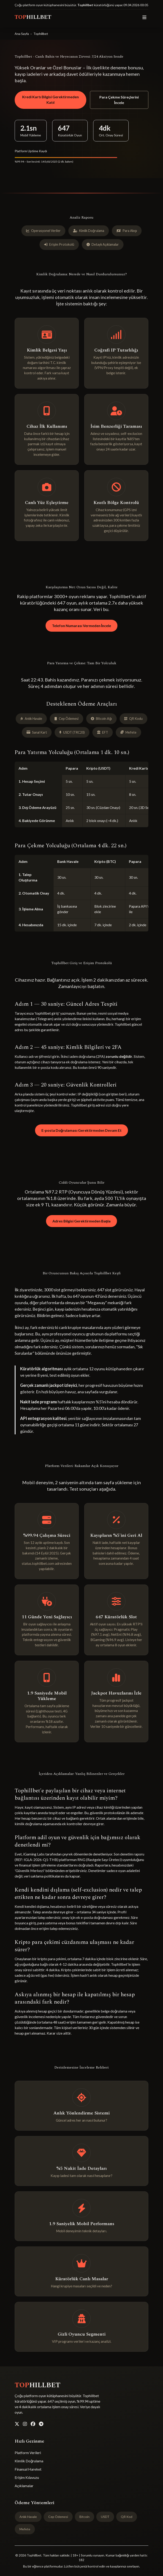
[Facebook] (33, 2424)
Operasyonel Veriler (43, 231)
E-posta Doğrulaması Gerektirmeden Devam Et (81, 1130)
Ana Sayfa (22, 34)
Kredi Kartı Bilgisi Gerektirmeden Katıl (50, 99)
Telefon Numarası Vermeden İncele (81, 625)
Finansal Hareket (28, 2469)
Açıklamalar (24, 2485)
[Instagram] (25, 2424)
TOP (33, 17)
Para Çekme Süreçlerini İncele (119, 100)
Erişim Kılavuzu (27, 2477)
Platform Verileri (28, 2452)
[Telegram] (41, 2424)
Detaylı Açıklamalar (103, 244)
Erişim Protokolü (59, 244)
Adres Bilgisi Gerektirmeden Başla (81, 1221)
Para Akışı (127, 231)
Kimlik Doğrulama (88, 231)
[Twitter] (17, 2424)
